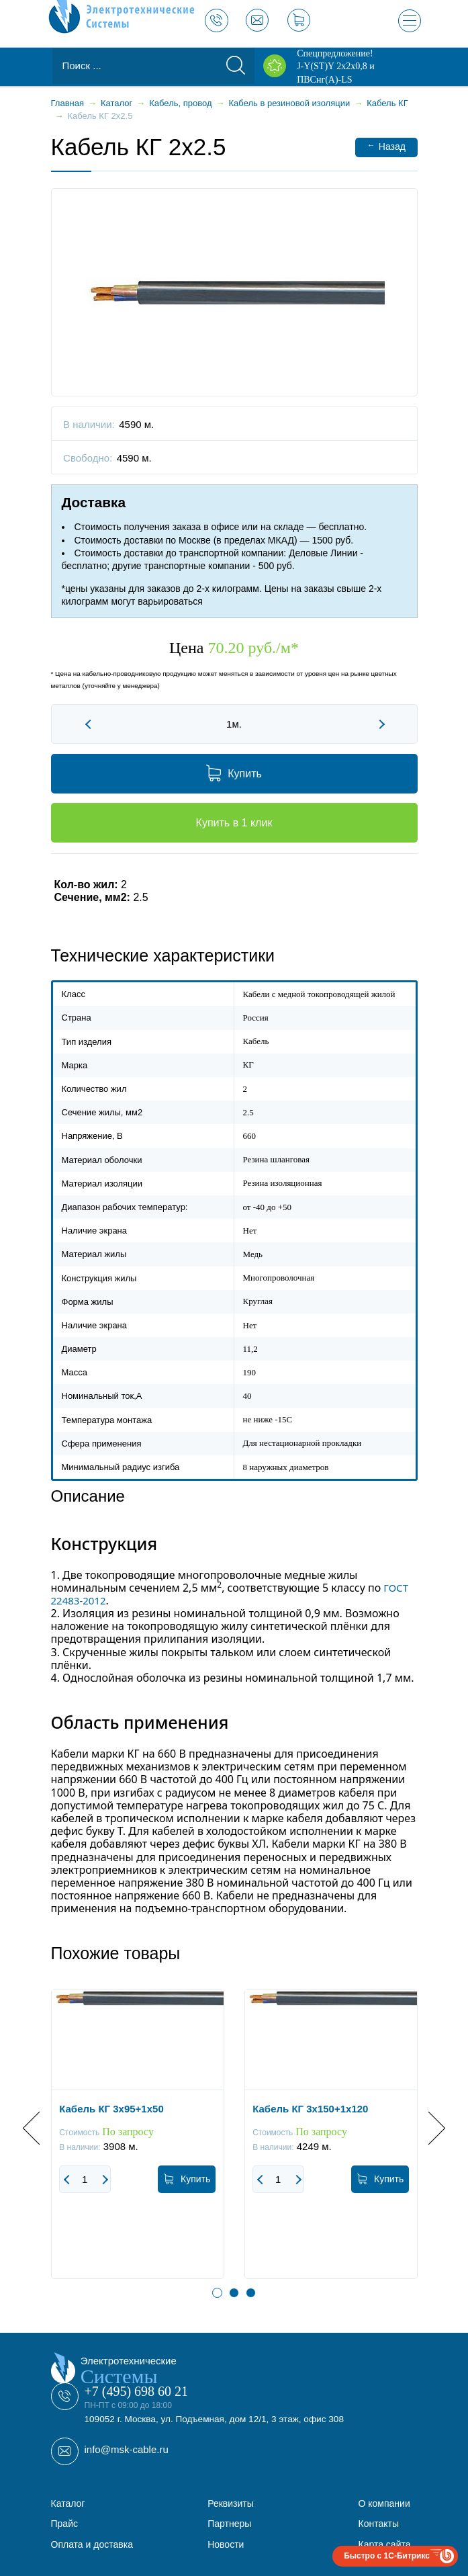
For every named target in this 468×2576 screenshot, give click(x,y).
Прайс (64, 2523)
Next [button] (428, 2128)
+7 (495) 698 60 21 (137, 2391)
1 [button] (217, 2292)
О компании (384, 2503)
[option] (137, 2144)
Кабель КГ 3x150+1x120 (310, 2109)
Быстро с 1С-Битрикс (387, 2556)
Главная (67, 103)
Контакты (379, 2523)
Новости (225, 2544)
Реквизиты (230, 2503)
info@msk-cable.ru (127, 2449)
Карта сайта (385, 2544)
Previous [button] (39, 2128)
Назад (386, 146)
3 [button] (250, 2292)
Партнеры (229, 2523)
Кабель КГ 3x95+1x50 (111, 2109)
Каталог (68, 2503)
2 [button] (234, 2292)
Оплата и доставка (92, 2544)
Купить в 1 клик (234, 822)
